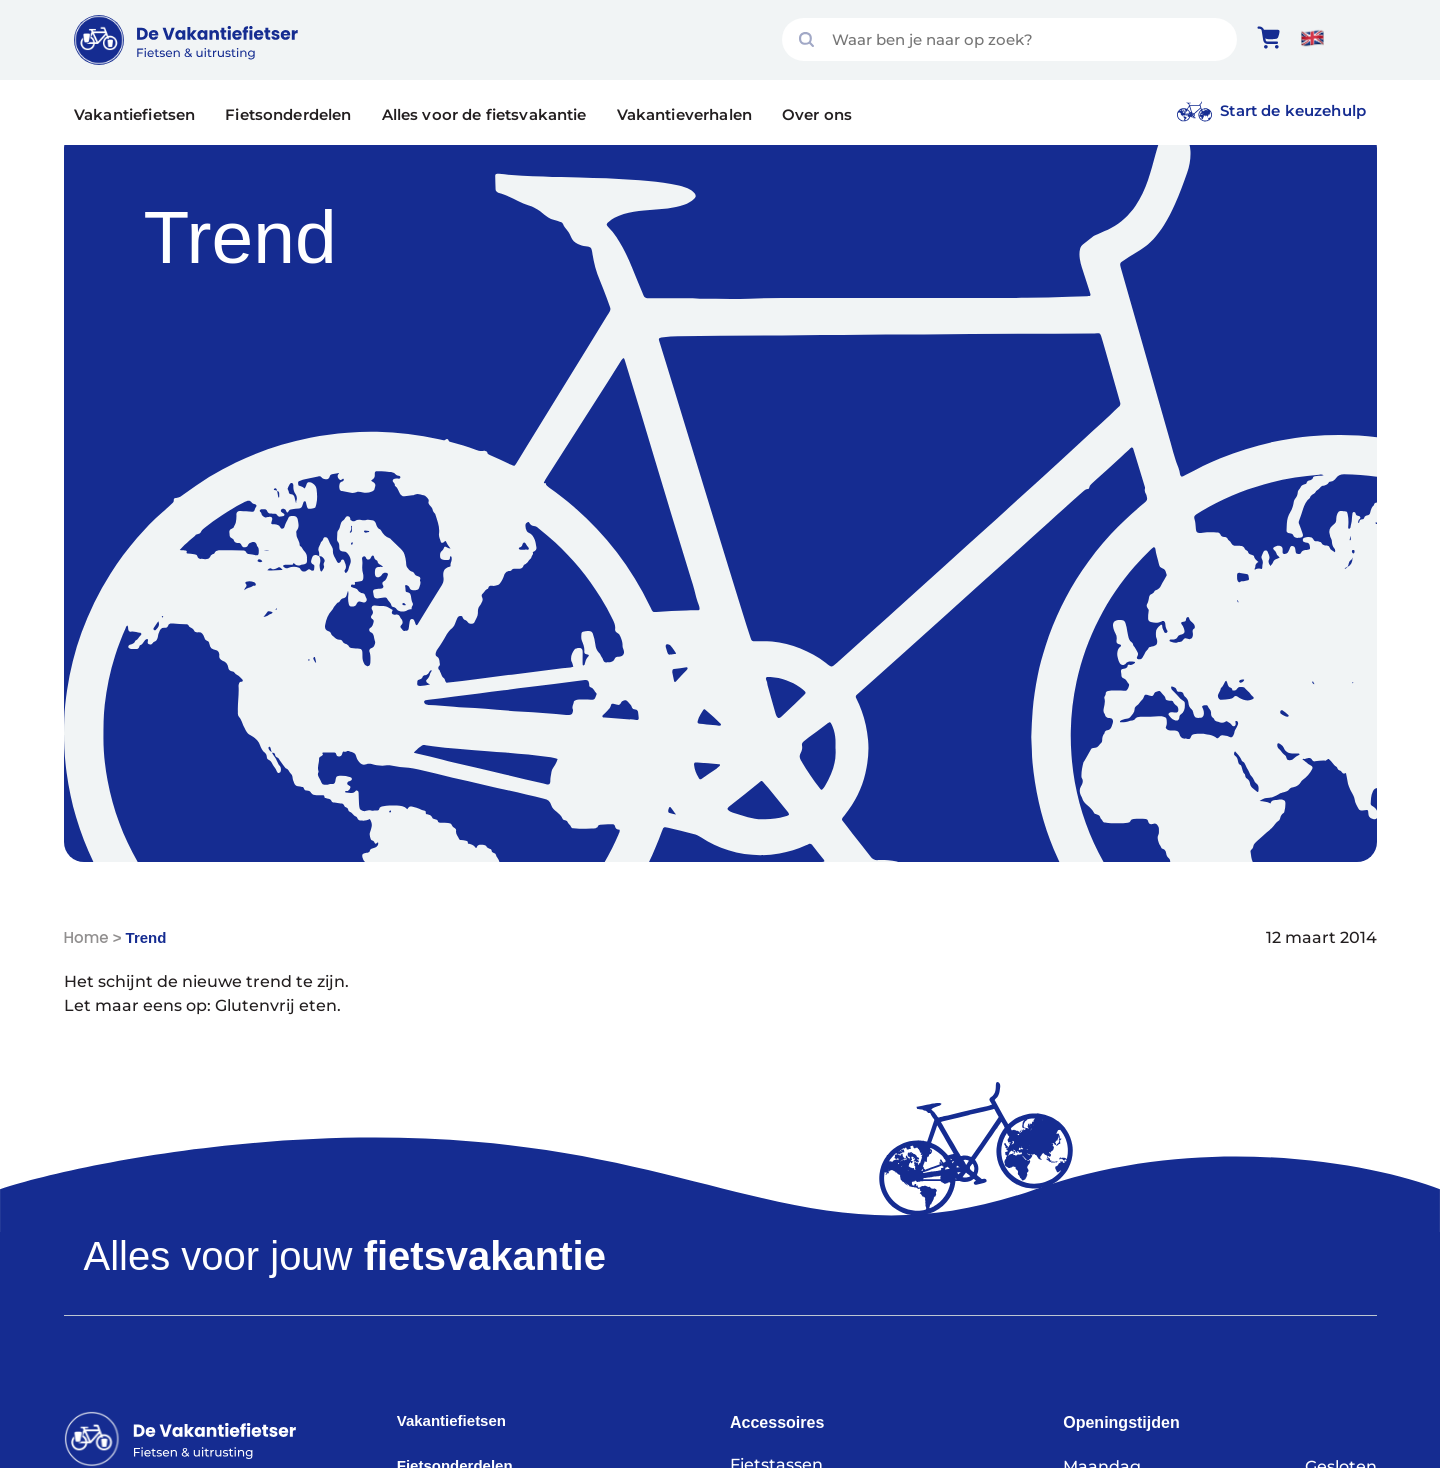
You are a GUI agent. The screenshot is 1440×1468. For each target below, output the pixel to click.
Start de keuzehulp (1293, 110)
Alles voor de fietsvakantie (484, 114)
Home (86, 937)
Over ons (817, 114)
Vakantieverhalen (684, 114)
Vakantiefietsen (134, 114)
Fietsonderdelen (288, 114)
